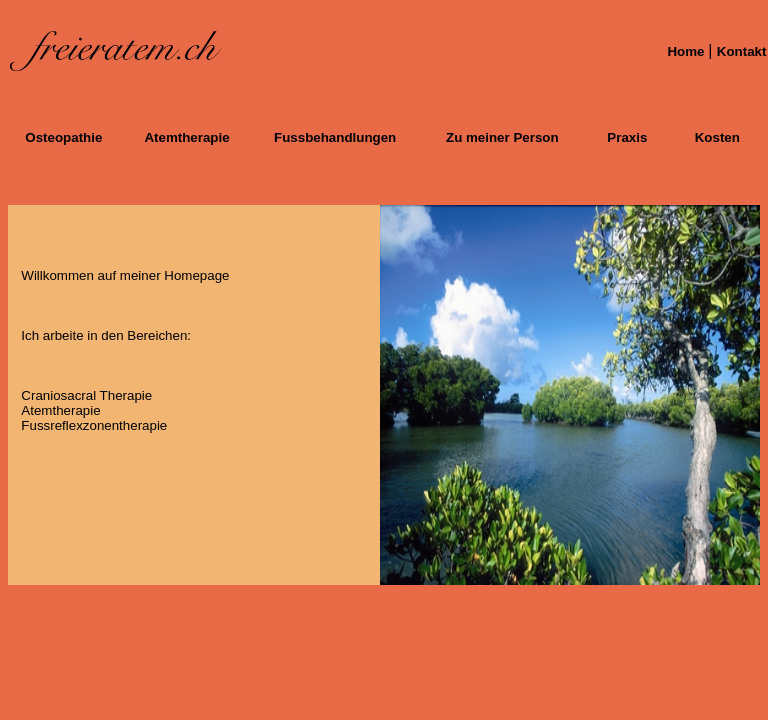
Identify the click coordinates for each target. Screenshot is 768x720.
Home (687, 51)
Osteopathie (63, 137)
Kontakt (742, 51)
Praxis (627, 137)
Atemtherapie (186, 137)
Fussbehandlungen (335, 137)
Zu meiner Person (502, 137)
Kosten (717, 137)
